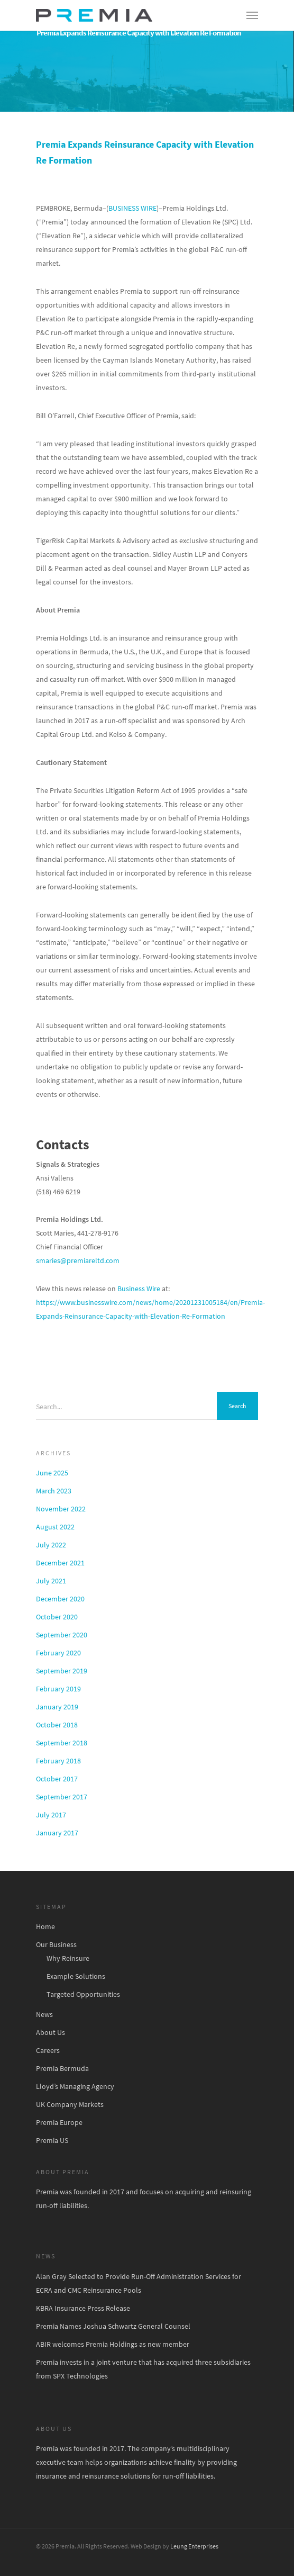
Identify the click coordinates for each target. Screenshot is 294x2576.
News (44, 2014)
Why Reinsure (68, 1958)
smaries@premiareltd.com (78, 1260)
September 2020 (61, 1635)
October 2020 (57, 1617)
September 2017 (61, 1797)
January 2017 (57, 1833)
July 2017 (51, 1815)
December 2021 (60, 1563)
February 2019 (58, 1689)
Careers (48, 2050)
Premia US (52, 2140)
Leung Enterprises (194, 2546)
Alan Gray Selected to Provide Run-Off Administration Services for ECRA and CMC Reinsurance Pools (138, 2283)
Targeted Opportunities (83, 1994)
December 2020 (60, 1599)
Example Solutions (76, 1976)
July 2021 (51, 1581)
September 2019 (61, 1671)
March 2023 (53, 1491)
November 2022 (61, 1509)
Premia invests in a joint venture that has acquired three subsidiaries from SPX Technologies (143, 2369)
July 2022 (51, 1545)
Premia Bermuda (62, 2068)
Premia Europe (59, 2122)
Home (45, 1926)
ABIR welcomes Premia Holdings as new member (112, 2344)
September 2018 (61, 1743)
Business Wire (138, 1288)
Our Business (56, 1944)
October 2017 (57, 1779)
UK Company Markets (70, 2104)
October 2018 (57, 1725)
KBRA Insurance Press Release (83, 2308)
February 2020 (58, 1653)
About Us (50, 2032)
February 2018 (58, 1761)
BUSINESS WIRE (132, 208)
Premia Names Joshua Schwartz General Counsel (113, 2326)
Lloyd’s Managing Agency (75, 2086)
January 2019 (57, 1707)
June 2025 (52, 1473)
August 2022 (55, 1527)
